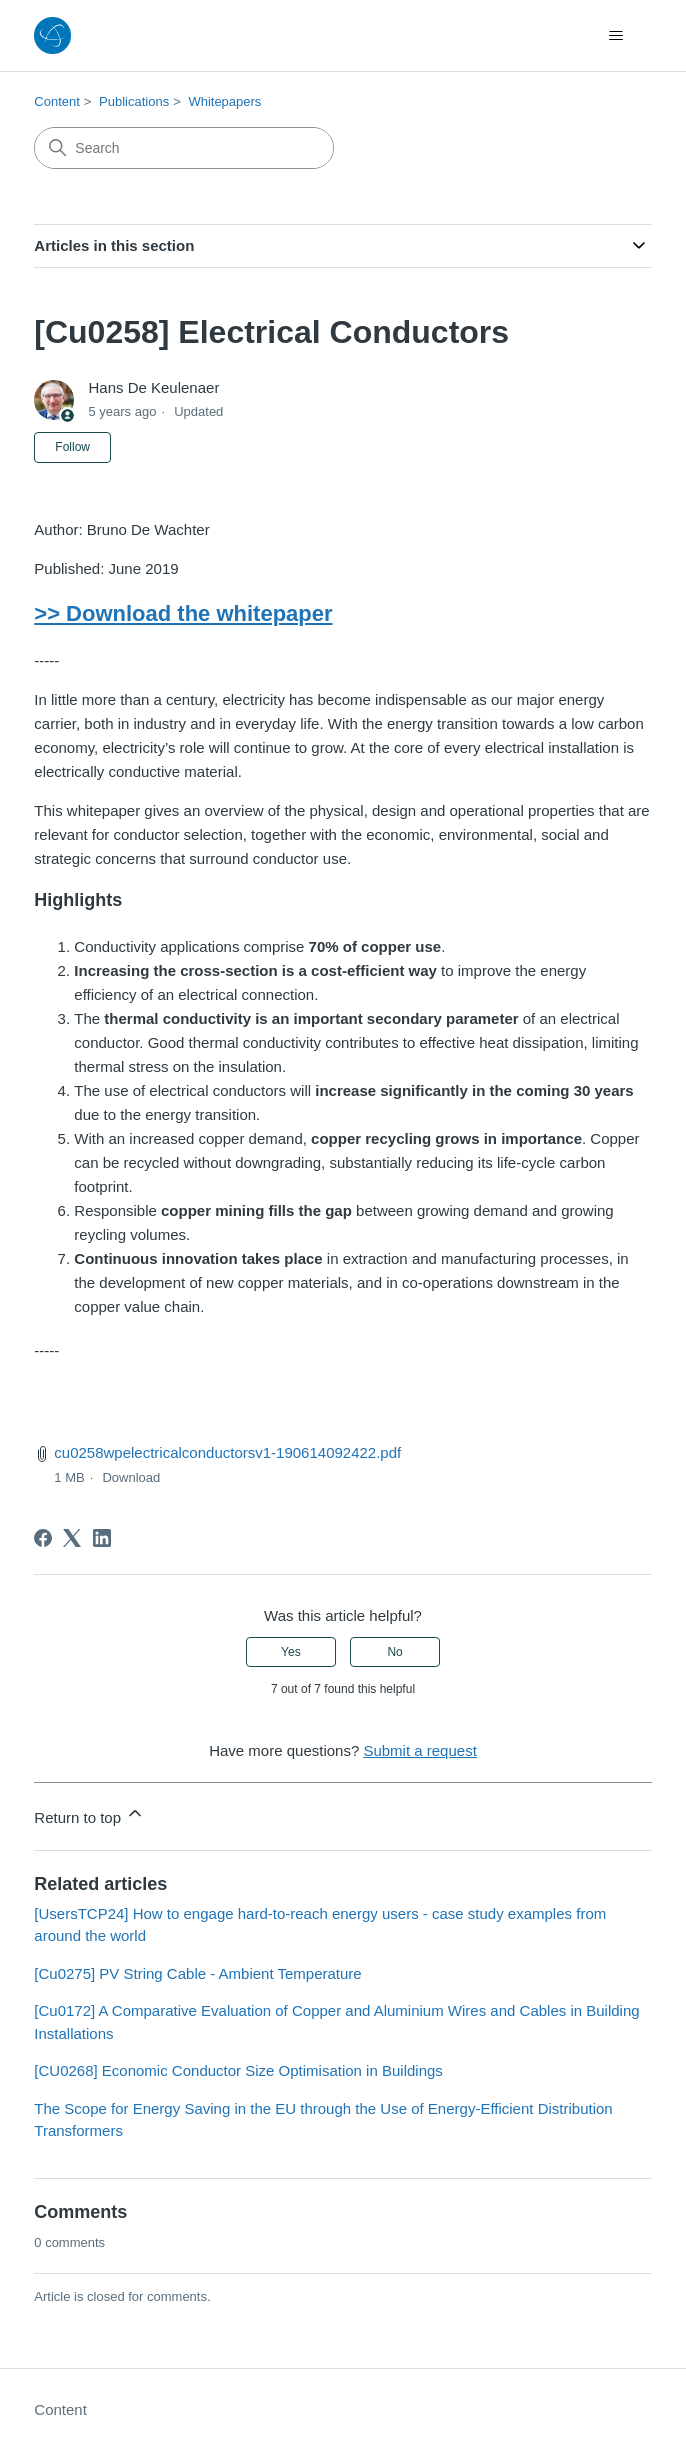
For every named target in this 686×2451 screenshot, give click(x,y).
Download (131, 1477)
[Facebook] (43, 1538)
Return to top (89, 1814)
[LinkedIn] (102, 1538)
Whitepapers (224, 101)
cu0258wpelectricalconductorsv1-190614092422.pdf (227, 1452)
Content (57, 101)
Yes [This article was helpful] (291, 1652)
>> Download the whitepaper (183, 613)
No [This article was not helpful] (394, 1652)
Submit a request (419, 1750)
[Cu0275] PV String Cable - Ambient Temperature (197, 1973)
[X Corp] (72, 1538)
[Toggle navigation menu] (616, 36)
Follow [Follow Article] (72, 447)
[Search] (184, 148)
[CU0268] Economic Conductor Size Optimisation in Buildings (238, 2070)
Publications (134, 101)
